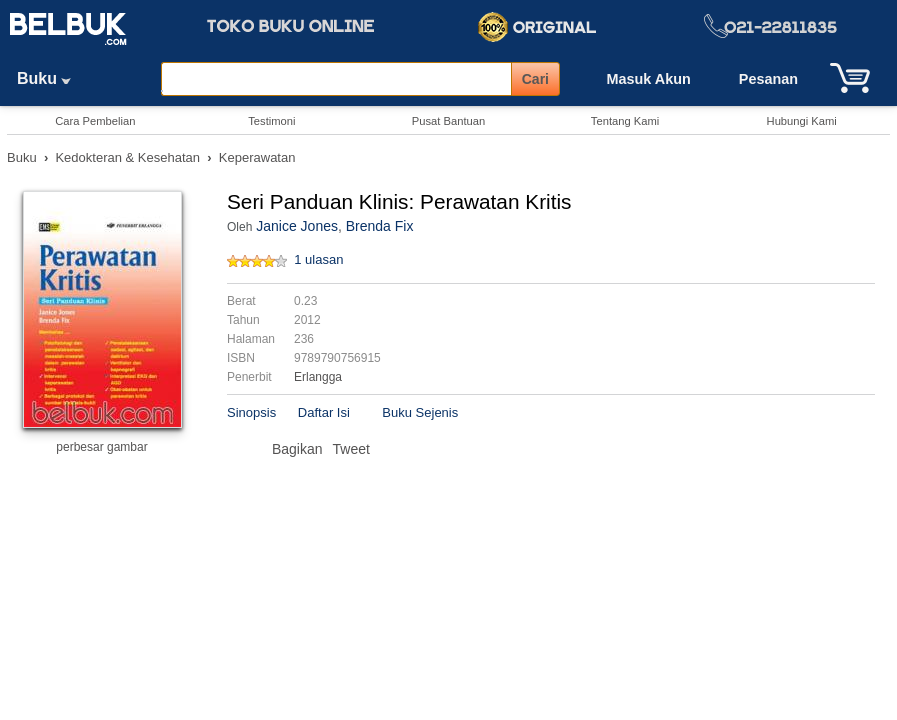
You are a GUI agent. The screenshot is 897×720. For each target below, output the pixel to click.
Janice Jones (297, 226)
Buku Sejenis (420, 412)
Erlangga (318, 377)
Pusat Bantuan (448, 121)
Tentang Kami (625, 121)
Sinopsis (251, 412)
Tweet (351, 449)
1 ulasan (318, 259)
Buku (51, 78)
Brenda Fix (380, 226)
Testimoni (271, 121)
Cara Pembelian (95, 121)
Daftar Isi (324, 412)
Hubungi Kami (802, 121)
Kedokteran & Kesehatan (127, 157)
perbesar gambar (101, 447)
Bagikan (297, 449)
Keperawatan (257, 157)
